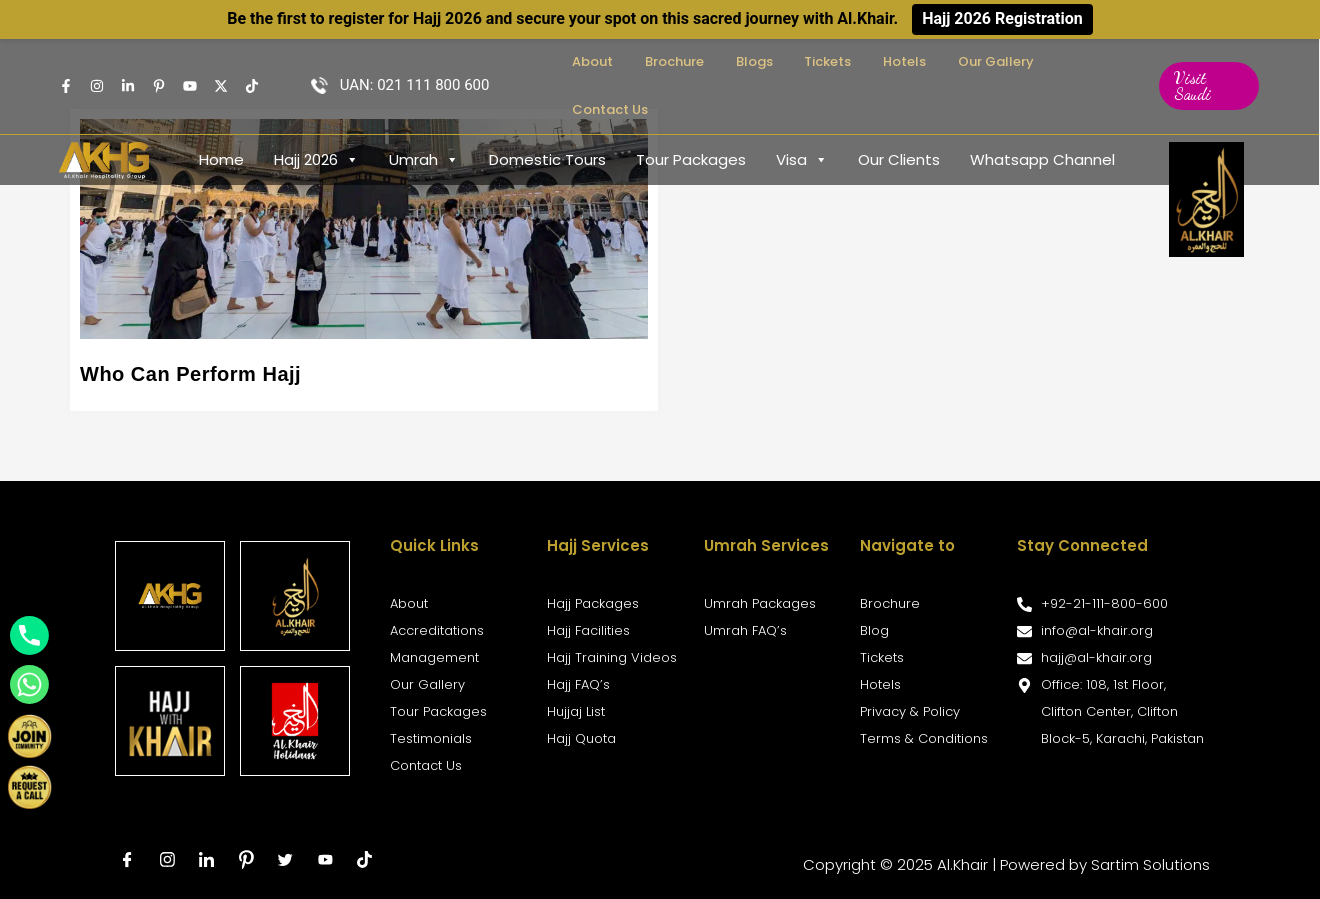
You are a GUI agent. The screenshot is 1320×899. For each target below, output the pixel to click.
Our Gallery (997, 61)
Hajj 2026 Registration (1002, 18)
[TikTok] (252, 62)
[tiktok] (366, 860)
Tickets (862, 61)
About (677, 61)
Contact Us (1088, 61)
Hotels (922, 61)
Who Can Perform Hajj (190, 374)
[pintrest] (159, 62)
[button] (1207, 62)
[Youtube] (190, 62)
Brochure (742, 61)
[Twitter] (221, 62)
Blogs (805, 61)
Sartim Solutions (1150, 864)
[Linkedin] (128, 62)
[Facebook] (66, 62)
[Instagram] (97, 62)
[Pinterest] (247, 860)
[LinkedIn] (207, 860)
